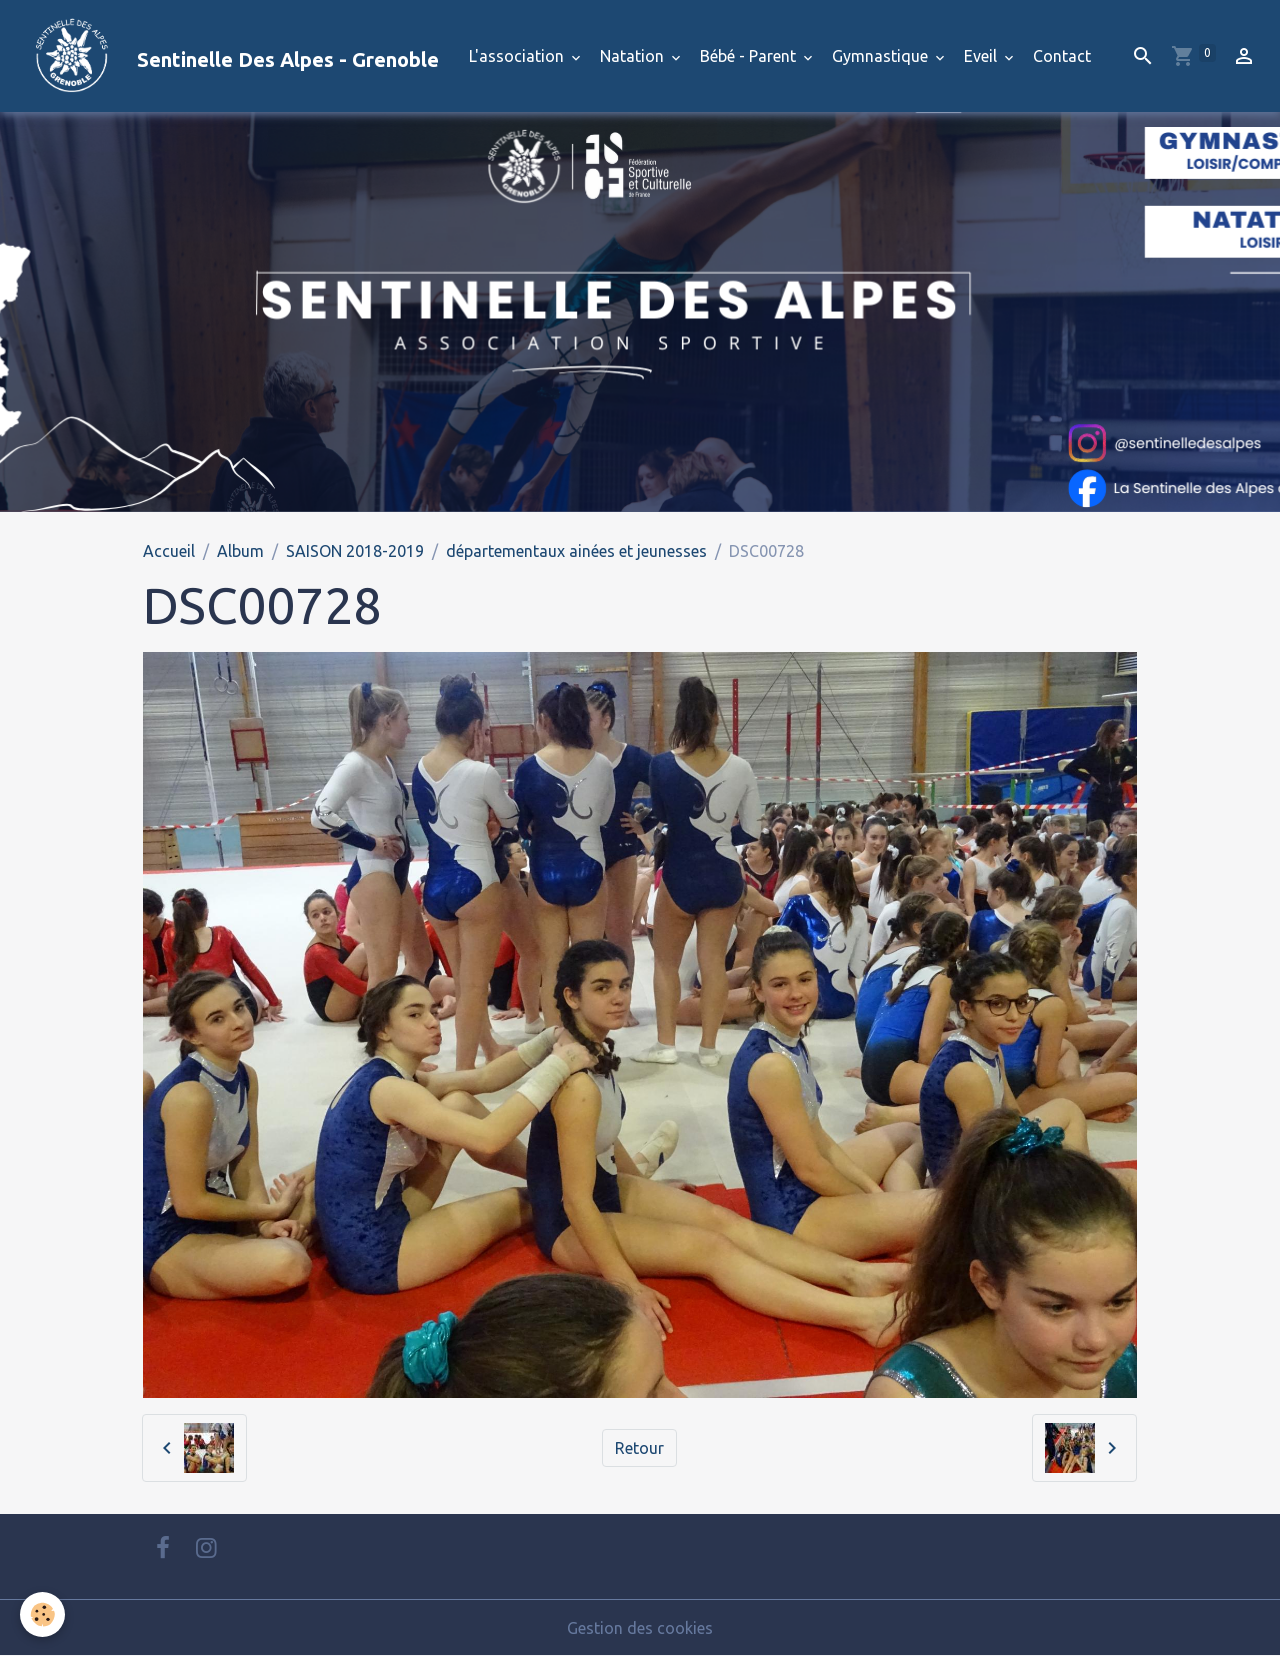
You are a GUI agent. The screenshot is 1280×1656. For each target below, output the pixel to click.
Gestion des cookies (640, 1628)
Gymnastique (882, 56)
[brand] (227, 56)
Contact (1062, 56)
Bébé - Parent (750, 56)
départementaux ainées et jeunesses (576, 551)
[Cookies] (42, 1614)
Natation (634, 56)
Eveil (982, 56)
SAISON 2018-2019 (355, 551)
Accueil (169, 551)
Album (240, 551)
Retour (639, 1448)
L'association (518, 56)
